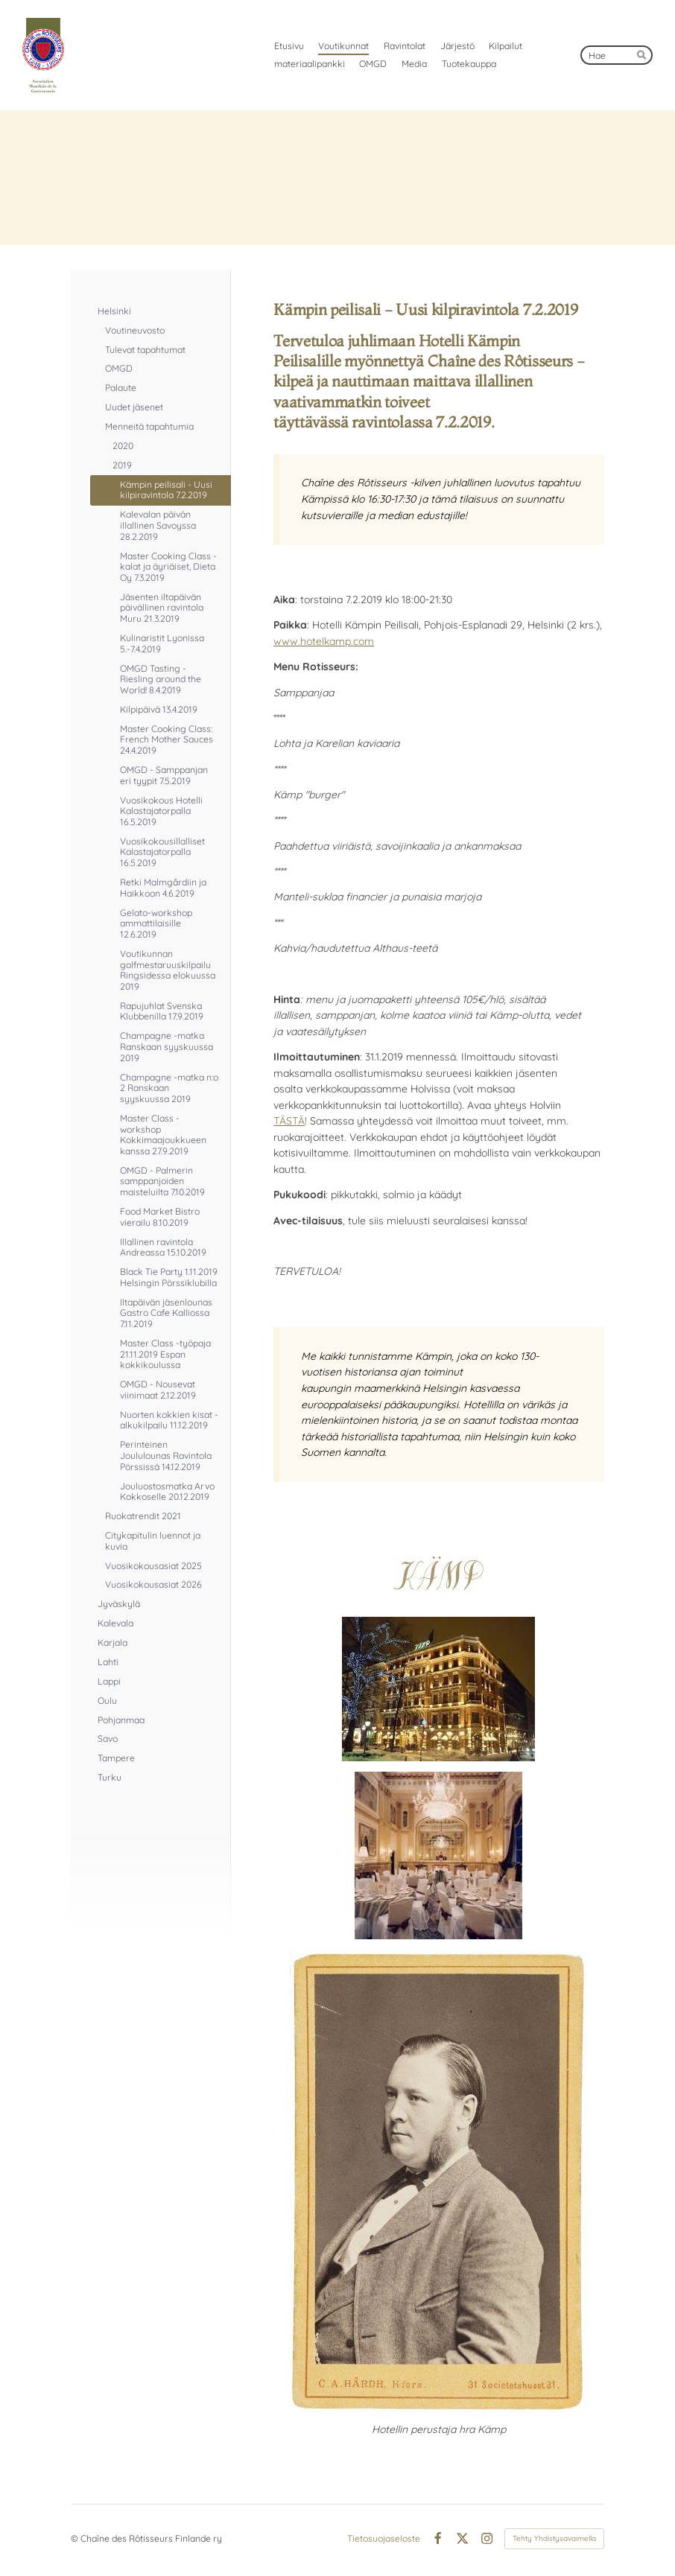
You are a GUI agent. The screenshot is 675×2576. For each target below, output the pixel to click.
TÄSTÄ (289, 1121)
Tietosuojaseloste (383, 2538)
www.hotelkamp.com (323, 641)
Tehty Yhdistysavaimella (554, 2538)
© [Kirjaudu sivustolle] (75, 2538)
